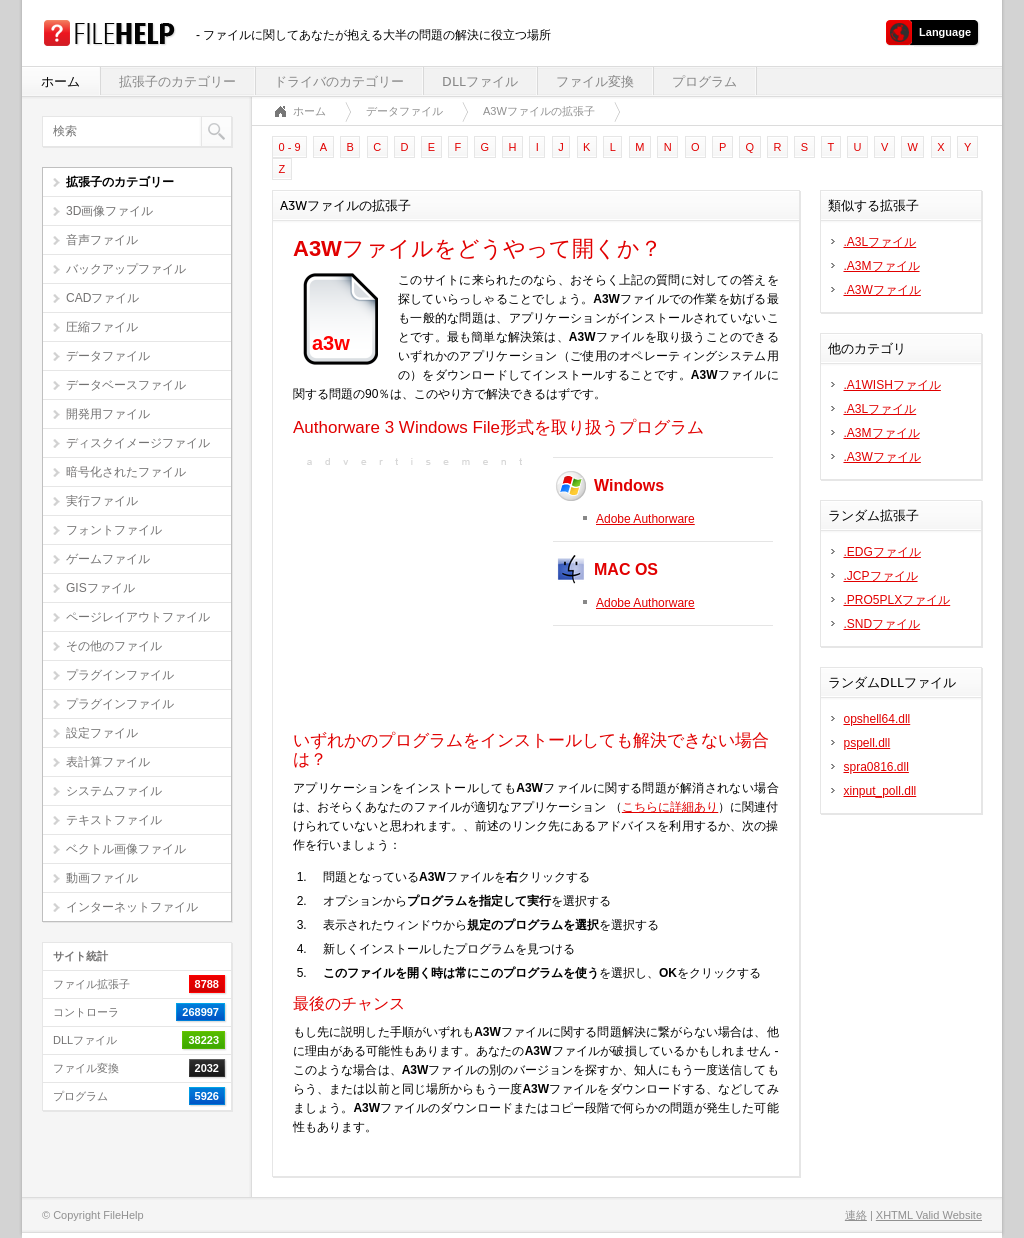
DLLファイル (480, 81)
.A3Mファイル (882, 266)
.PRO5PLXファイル (897, 600)
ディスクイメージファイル (138, 443)
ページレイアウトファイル (138, 617)
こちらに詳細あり (670, 807)
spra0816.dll (876, 767)
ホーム (60, 81)
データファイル (108, 356)
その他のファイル (114, 646)
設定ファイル (102, 733)
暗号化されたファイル (126, 472)
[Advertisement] (418, 597)
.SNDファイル (882, 624)
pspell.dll (867, 743)
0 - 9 (290, 147)
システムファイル (114, 791)
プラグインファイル (120, 675)
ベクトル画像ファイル (126, 849)
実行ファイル (102, 501)
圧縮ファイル (102, 327)
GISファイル (100, 588)
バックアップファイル (126, 269)
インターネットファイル (132, 907)
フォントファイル (114, 530)
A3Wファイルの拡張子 (539, 111)
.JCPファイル (881, 576)
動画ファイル (102, 878)
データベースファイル (126, 385)
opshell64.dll (877, 719)
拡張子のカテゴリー (177, 81)
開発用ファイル (108, 414)
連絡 (856, 1215)
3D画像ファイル (109, 211)
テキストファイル (114, 820)
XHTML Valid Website (929, 1215)
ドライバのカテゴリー (339, 81)
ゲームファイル (108, 559)
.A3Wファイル (882, 290)
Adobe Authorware (645, 519)
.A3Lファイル (880, 242)
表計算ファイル (108, 762)
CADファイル (102, 298)
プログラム (704, 81)
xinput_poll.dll (880, 791)
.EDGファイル (882, 552)
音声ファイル (102, 240)
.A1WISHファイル (892, 385)
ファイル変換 (595, 81)
